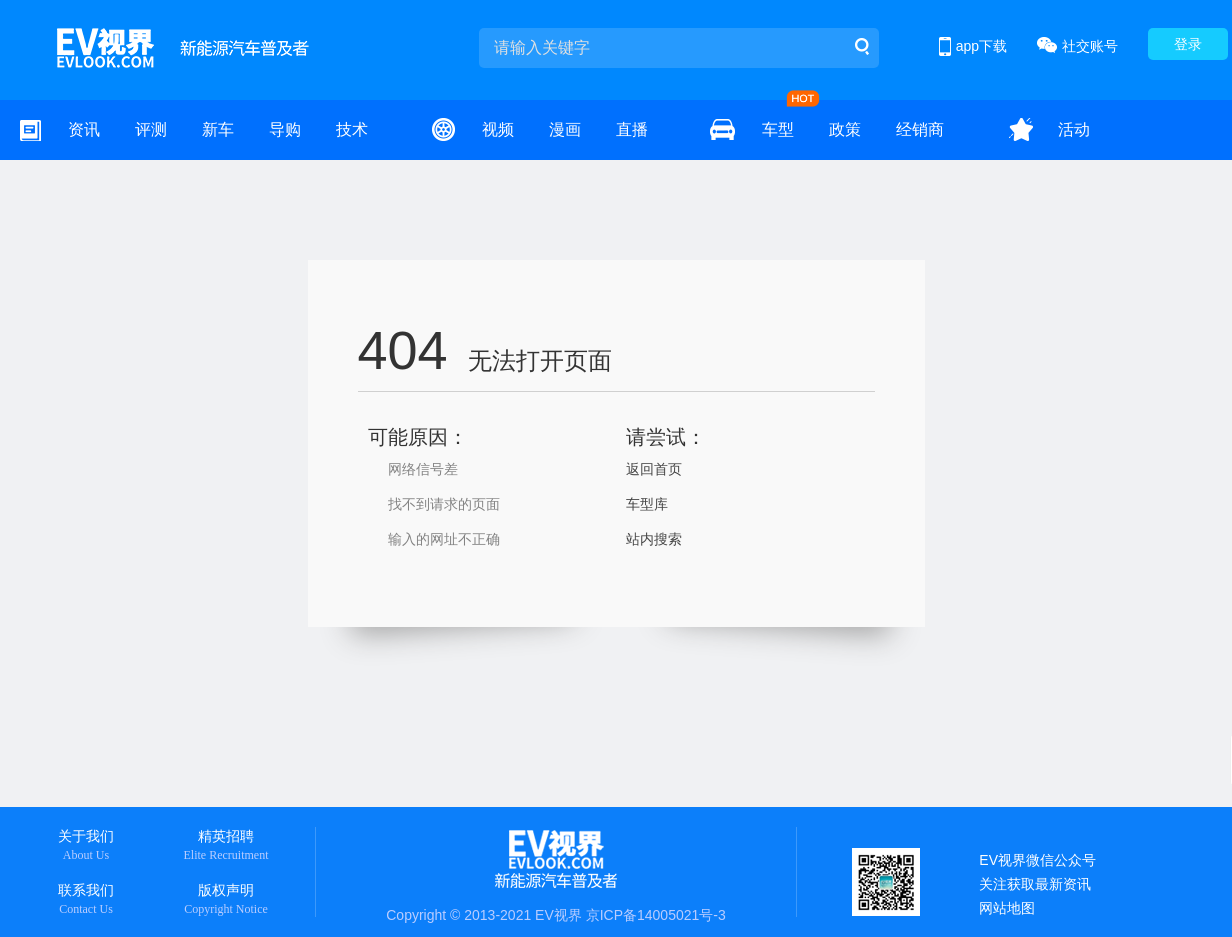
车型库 (647, 504)
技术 (352, 129)
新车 (218, 129)
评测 (151, 129)
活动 (1074, 129)
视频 (498, 129)
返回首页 (654, 469)
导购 (285, 129)
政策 (845, 129)
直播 (632, 129)
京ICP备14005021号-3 (656, 915)
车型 (778, 129)
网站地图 (1007, 908)
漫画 (565, 129)
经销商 (920, 129)
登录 (1188, 44)
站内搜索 (654, 539)
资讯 (84, 129)
